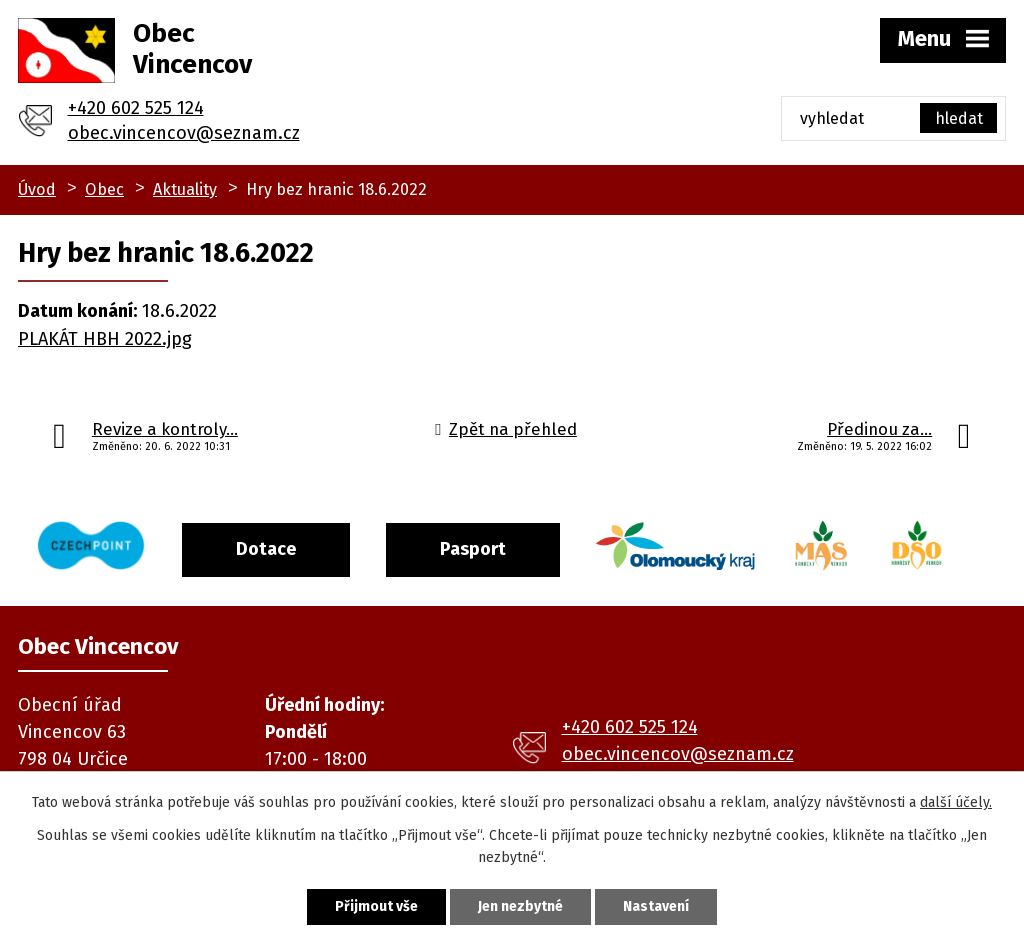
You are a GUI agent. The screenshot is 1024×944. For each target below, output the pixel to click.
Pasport (473, 549)
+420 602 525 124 (136, 108)
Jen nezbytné (520, 906)
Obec (104, 189)
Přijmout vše (376, 906)
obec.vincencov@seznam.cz (184, 133)
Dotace (266, 549)
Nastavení (656, 906)
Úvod (37, 189)
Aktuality (185, 189)
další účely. (956, 802)
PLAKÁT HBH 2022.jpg (105, 339)
